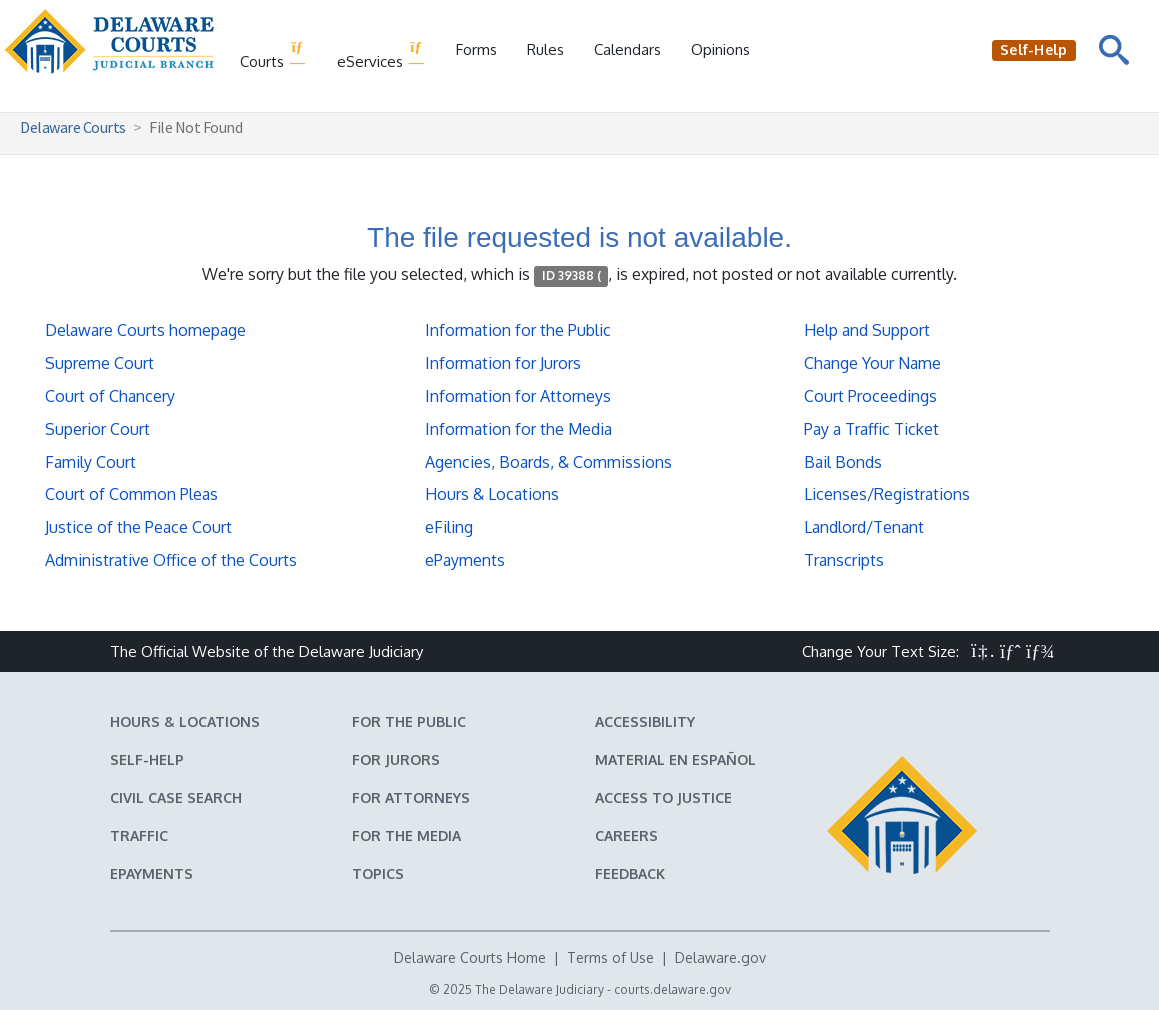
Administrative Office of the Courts (171, 560)
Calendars (627, 49)
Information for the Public (518, 330)
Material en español (675, 759)
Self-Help (147, 759)
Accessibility (645, 721)
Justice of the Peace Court (138, 527)
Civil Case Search (176, 797)
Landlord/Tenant (864, 527)
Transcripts (844, 560)
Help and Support (867, 330)
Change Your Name (872, 363)
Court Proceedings (870, 396)
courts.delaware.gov (672, 989)
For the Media (406, 835)
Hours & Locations (492, 494)
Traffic (139, 835)
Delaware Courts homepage (145, 330)
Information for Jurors (503, 363)
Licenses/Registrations (887, 494)
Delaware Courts (73, 127)
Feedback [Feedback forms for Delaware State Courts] (630, 873)
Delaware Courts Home (470, 957)
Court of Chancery (110, 396)
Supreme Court (99, 363)
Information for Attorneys (518, 396)
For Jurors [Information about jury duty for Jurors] (396, 759)
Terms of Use (610, 957)
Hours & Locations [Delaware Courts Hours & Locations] (185, 721)
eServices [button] (381, 55)
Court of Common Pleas (131, 494)
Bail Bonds (843, 462)
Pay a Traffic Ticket (871, 429)
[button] (982, 651)
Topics (378, 873)
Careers (626, 835)
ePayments (465, 560)
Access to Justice (663, 797)
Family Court (90, 462)
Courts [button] (273, 55)
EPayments (151, 873)
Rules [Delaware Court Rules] (545, 49)
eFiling (449, 527)
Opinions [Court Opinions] (720, 49)
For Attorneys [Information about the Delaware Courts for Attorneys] (411, 797)
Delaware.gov (720, 957)
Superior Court (97, 429)
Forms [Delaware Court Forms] (476, 49)
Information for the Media (518, 429)
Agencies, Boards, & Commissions (548, 462)
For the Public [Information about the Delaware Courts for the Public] (409, 721)
